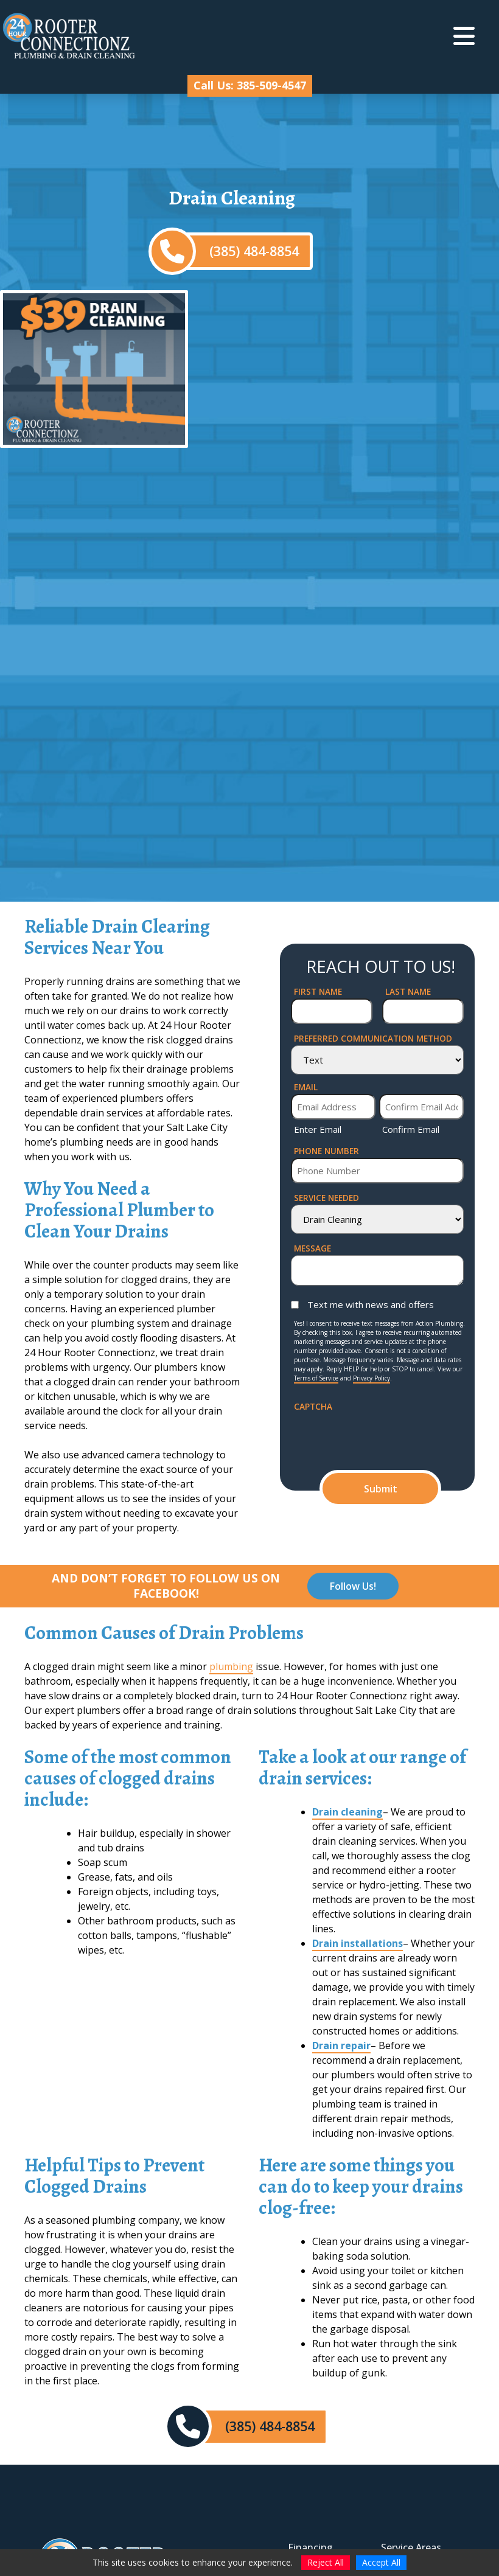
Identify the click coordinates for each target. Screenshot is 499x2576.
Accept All (381, 2562)
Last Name (408, 991)
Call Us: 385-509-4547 (250, 85)
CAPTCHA (313, 1406)
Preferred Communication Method (373, 1038)
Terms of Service (316, 1378)
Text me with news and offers (370, 1304)
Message (312, 1248)
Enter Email (317, 1129)
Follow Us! (353, 1586)
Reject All (325, 2562)
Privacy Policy (371, 1378)
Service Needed (326, 1197)
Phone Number (326, 1151)
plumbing (231, 1666)
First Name (318, 991)
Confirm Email (410, 1129)
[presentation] (386, 1437)
